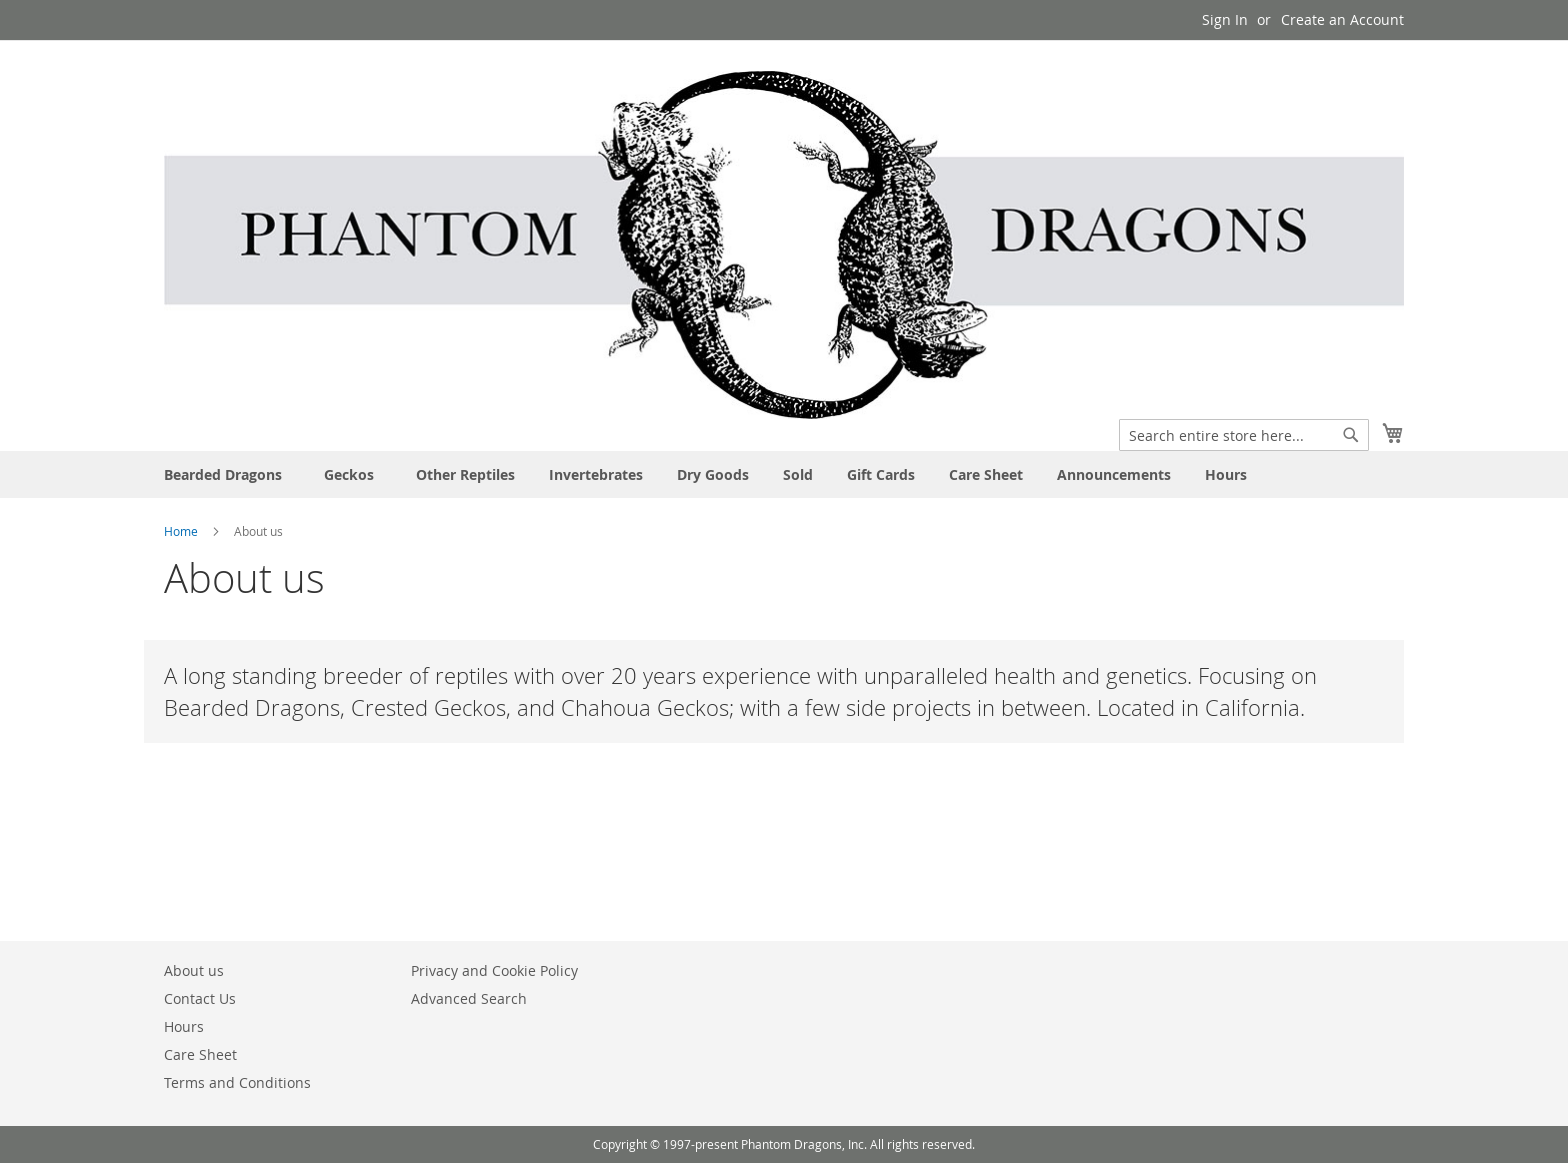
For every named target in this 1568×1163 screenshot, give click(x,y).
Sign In (1225, 19)
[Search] (1351, 435)
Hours (184, 1026)
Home (182, 531)
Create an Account (1342, 19)
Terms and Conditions (237, 1082)
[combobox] (1244, 435)
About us (194, 970)
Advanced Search (469, 998)
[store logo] (784, 245)
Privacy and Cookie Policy (494, 970)
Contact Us (200, 998)
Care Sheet (200, 1054)
